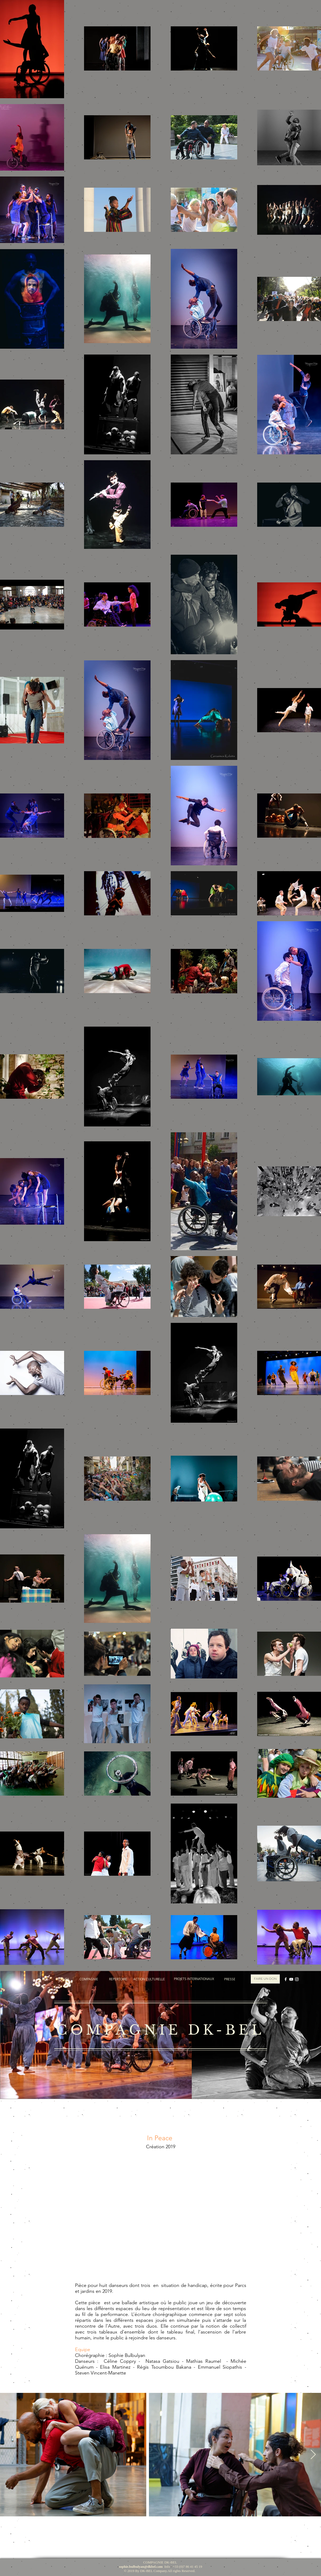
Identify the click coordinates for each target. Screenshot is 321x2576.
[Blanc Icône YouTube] (291, 1979)
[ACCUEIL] (63, 1979)
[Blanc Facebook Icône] (285, 1979)
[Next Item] (313, 2455)
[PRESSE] (230, 1979)
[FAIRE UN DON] (265, 1979)
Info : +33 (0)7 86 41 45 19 (160, 2567)
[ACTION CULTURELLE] (149, 1979)
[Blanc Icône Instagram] (296, 1979)
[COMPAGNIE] (88, 1979)
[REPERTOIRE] (118, 1979)
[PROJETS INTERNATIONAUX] (194, 1979)
